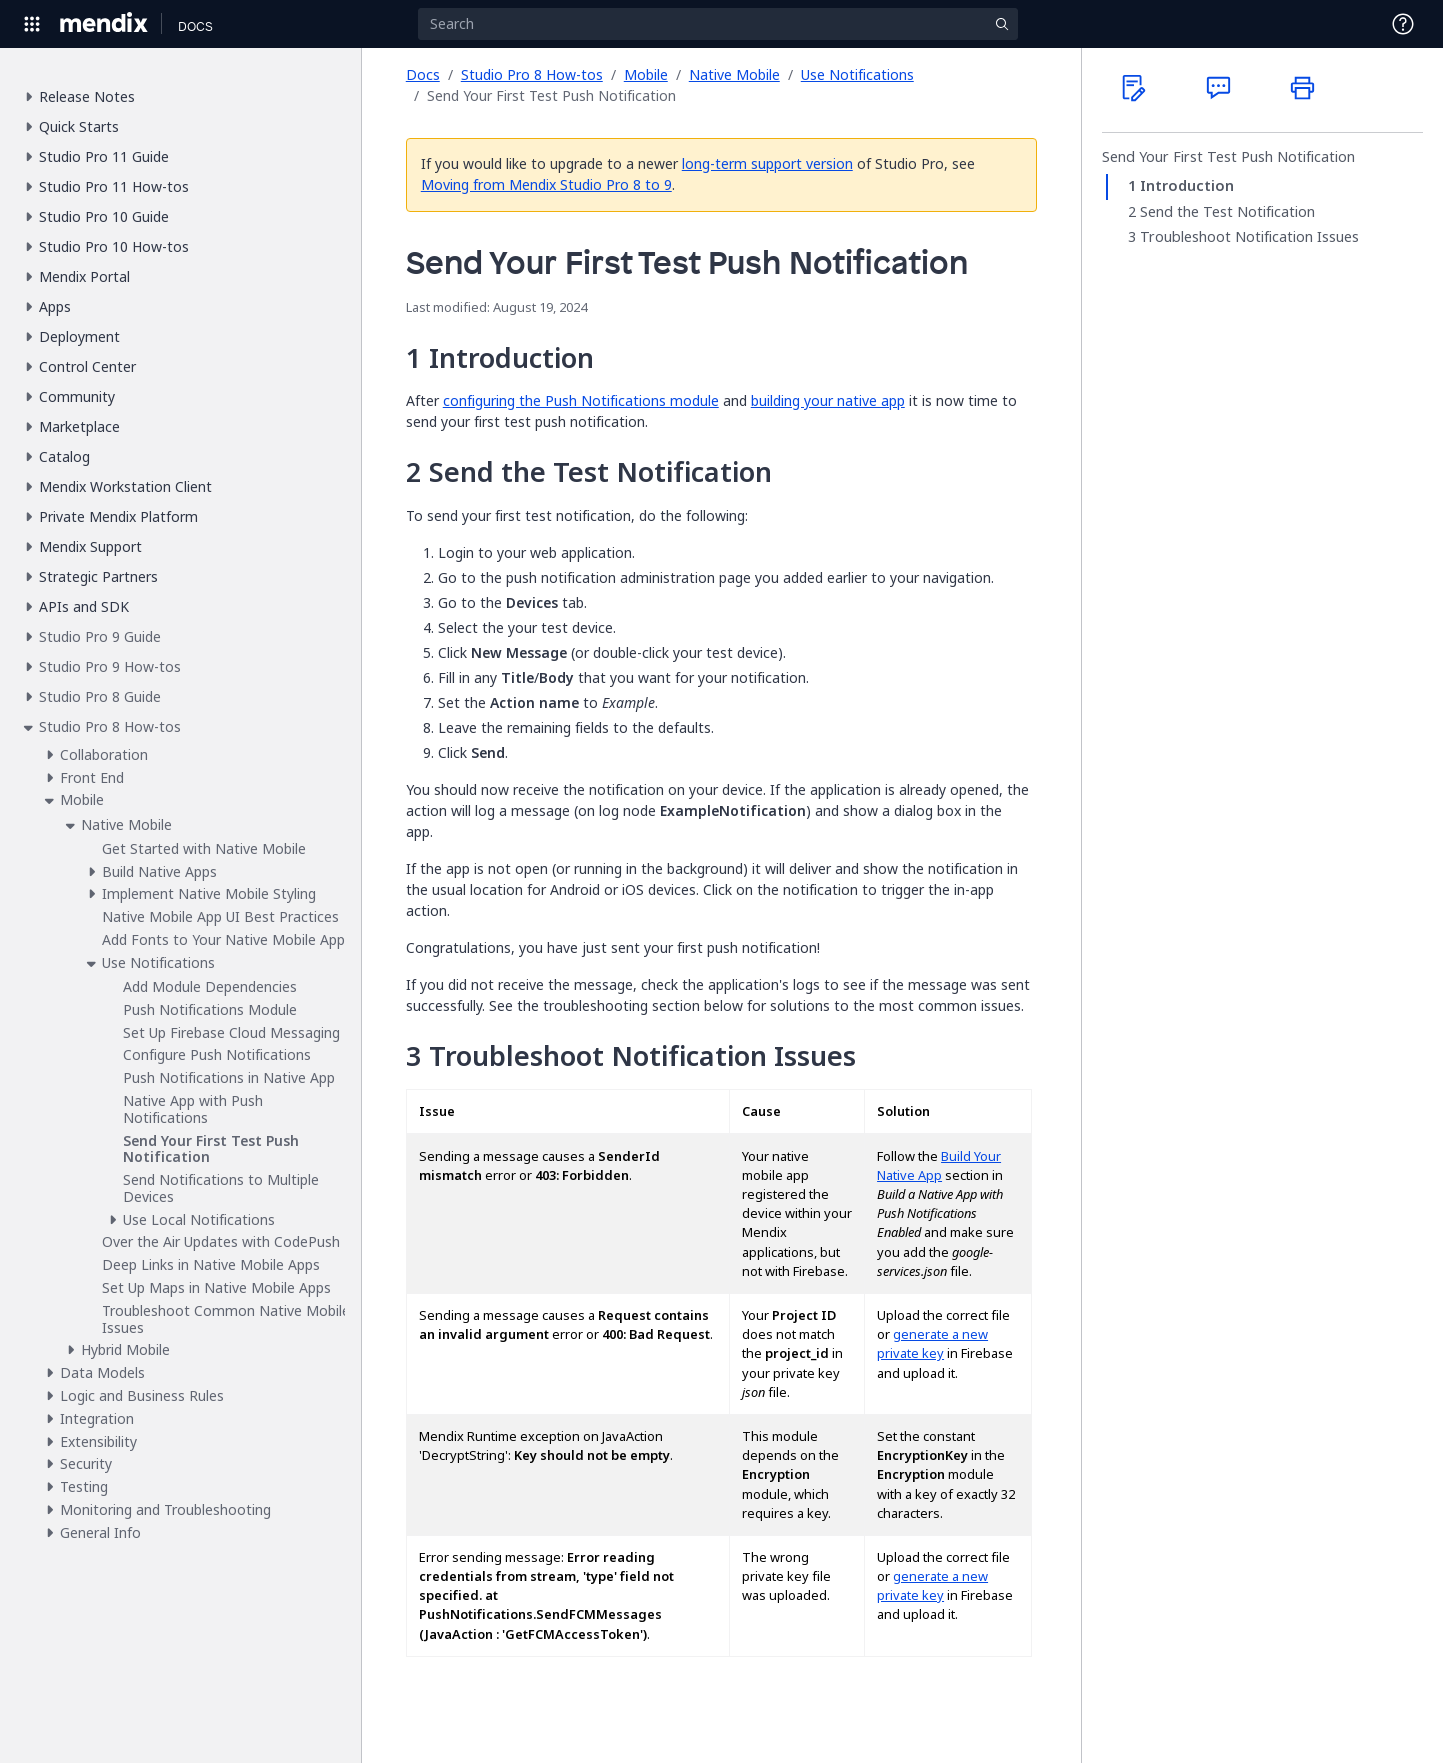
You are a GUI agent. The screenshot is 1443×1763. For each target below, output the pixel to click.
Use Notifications (857, 74)
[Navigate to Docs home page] (195, 24)
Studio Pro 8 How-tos (532, 74)
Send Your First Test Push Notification (1228, 157)
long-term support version (767, 163)
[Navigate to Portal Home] (104, 24)
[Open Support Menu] (1403, 24)
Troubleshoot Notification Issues (1249, 237)
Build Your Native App (939, 1166)
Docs (423, 74)
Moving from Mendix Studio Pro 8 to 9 (546, 184)
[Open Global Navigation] (32, 24)
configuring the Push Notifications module (581, 400)
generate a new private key (932, 1344)
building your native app (828, 400)
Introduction (1187, 186)
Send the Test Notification (1227, 212)
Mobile (646, 74)
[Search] (718, 24)
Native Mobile (734, 74)
